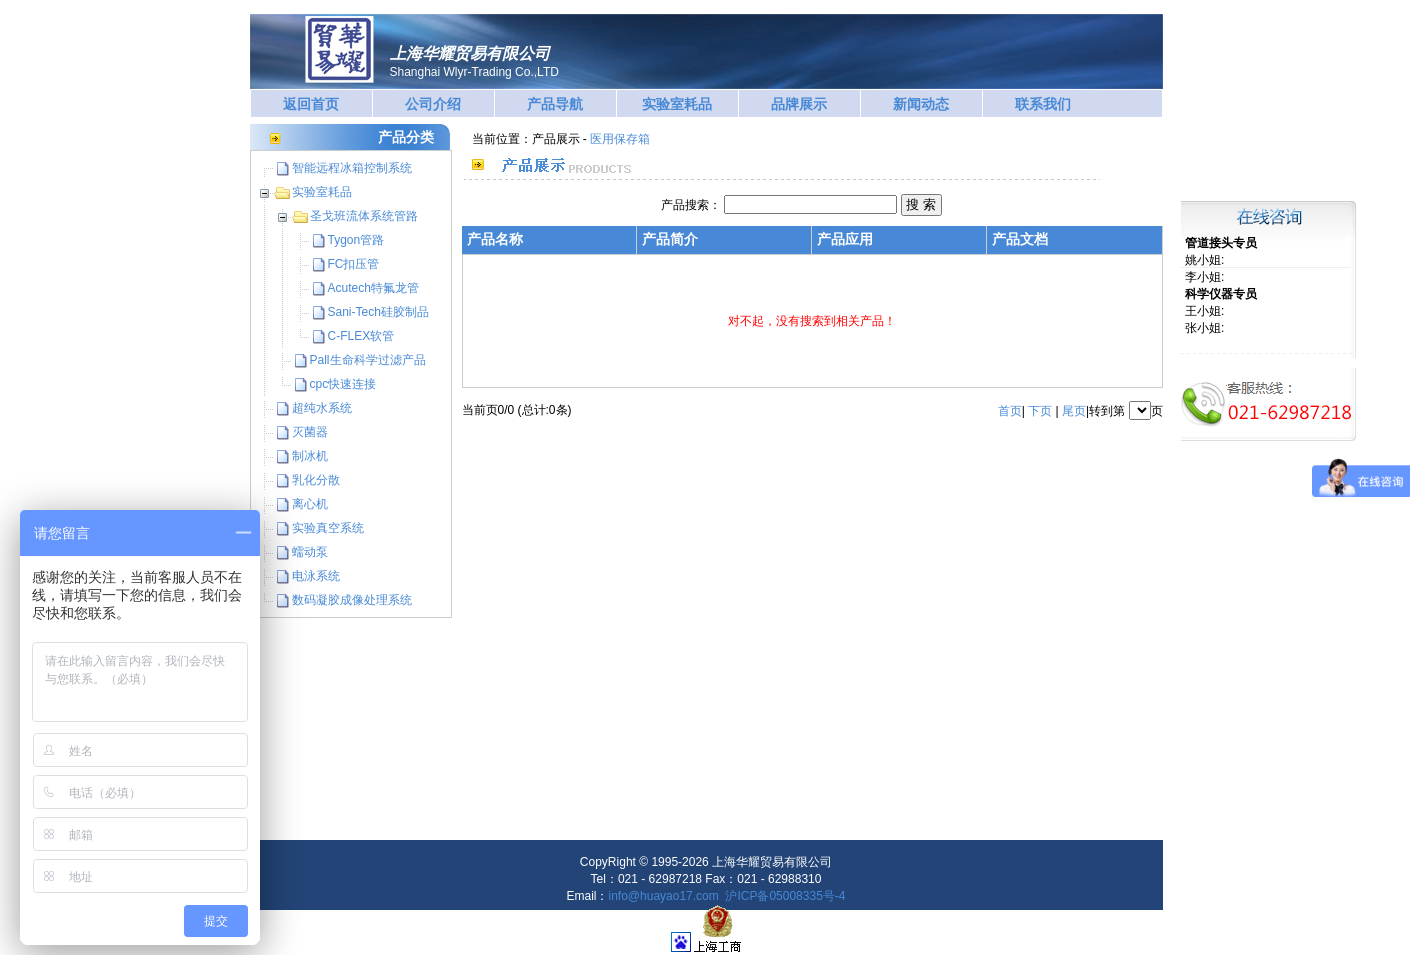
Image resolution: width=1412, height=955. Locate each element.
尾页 (1074, 411)
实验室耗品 (677, 104)
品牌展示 (799, 104)
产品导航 (555, 104)
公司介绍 (433, 104)
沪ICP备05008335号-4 (785, 896)
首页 (1010, 411)
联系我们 (1043, 104)
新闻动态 (921, 104)
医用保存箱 (620, 139)
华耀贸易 (339, 49)
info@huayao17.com (664, 896)
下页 (1040, 411)
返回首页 (311, 104)
